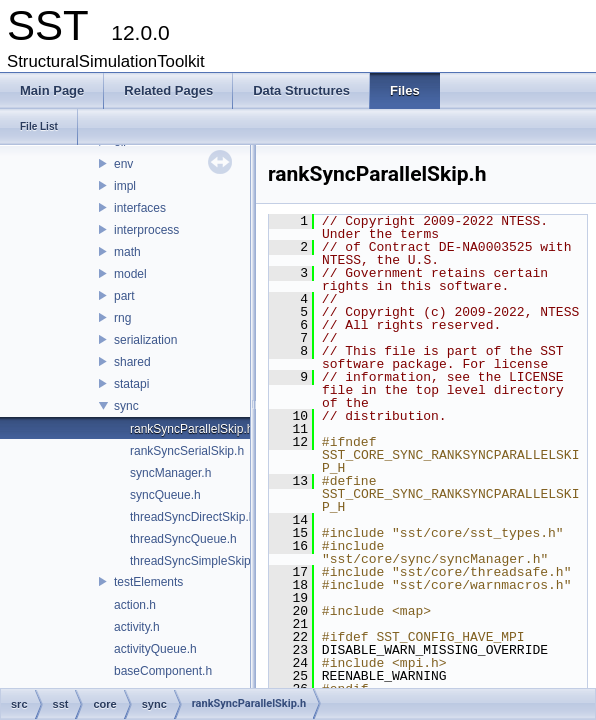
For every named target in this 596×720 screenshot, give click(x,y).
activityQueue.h (155, 649)
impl (125, 186)
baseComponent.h (163, 671)
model (130, 274)
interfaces (140, 208)
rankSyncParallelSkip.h (191, 429)
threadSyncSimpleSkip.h (195, 561)
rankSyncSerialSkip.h (187, 451)
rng (122, 318)
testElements (148, 582)
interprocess (146, 230)
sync (126, 406)
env (123, 164)
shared (132, 362)
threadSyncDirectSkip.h (192, 517)
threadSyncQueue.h (183, 539)
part (124, 296)
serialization (145, 340)
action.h (135, 605)
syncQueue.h (165, 495)
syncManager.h (170, 473)
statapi (131, 384)
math (127, 252)
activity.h (137, 627)
